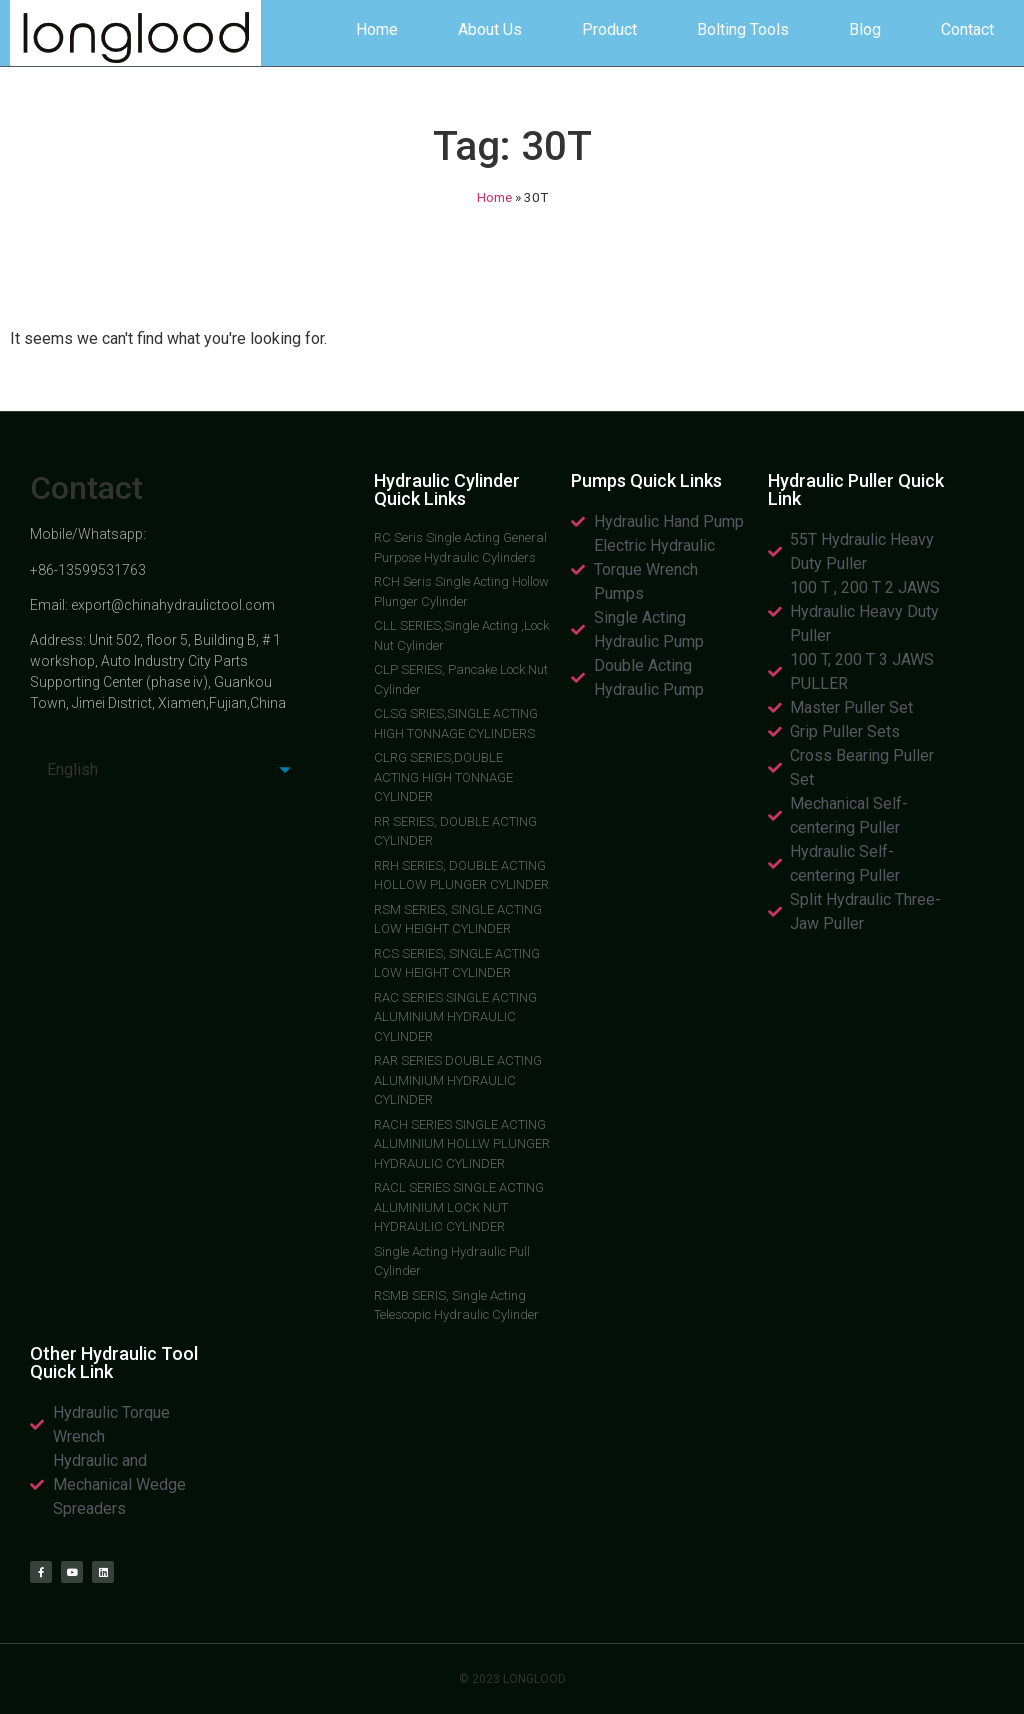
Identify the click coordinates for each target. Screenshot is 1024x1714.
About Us (490, 29)
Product (609, 29)
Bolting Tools (743, 29)
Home (377, 29)
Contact (967, 29)
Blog (865, 29)
